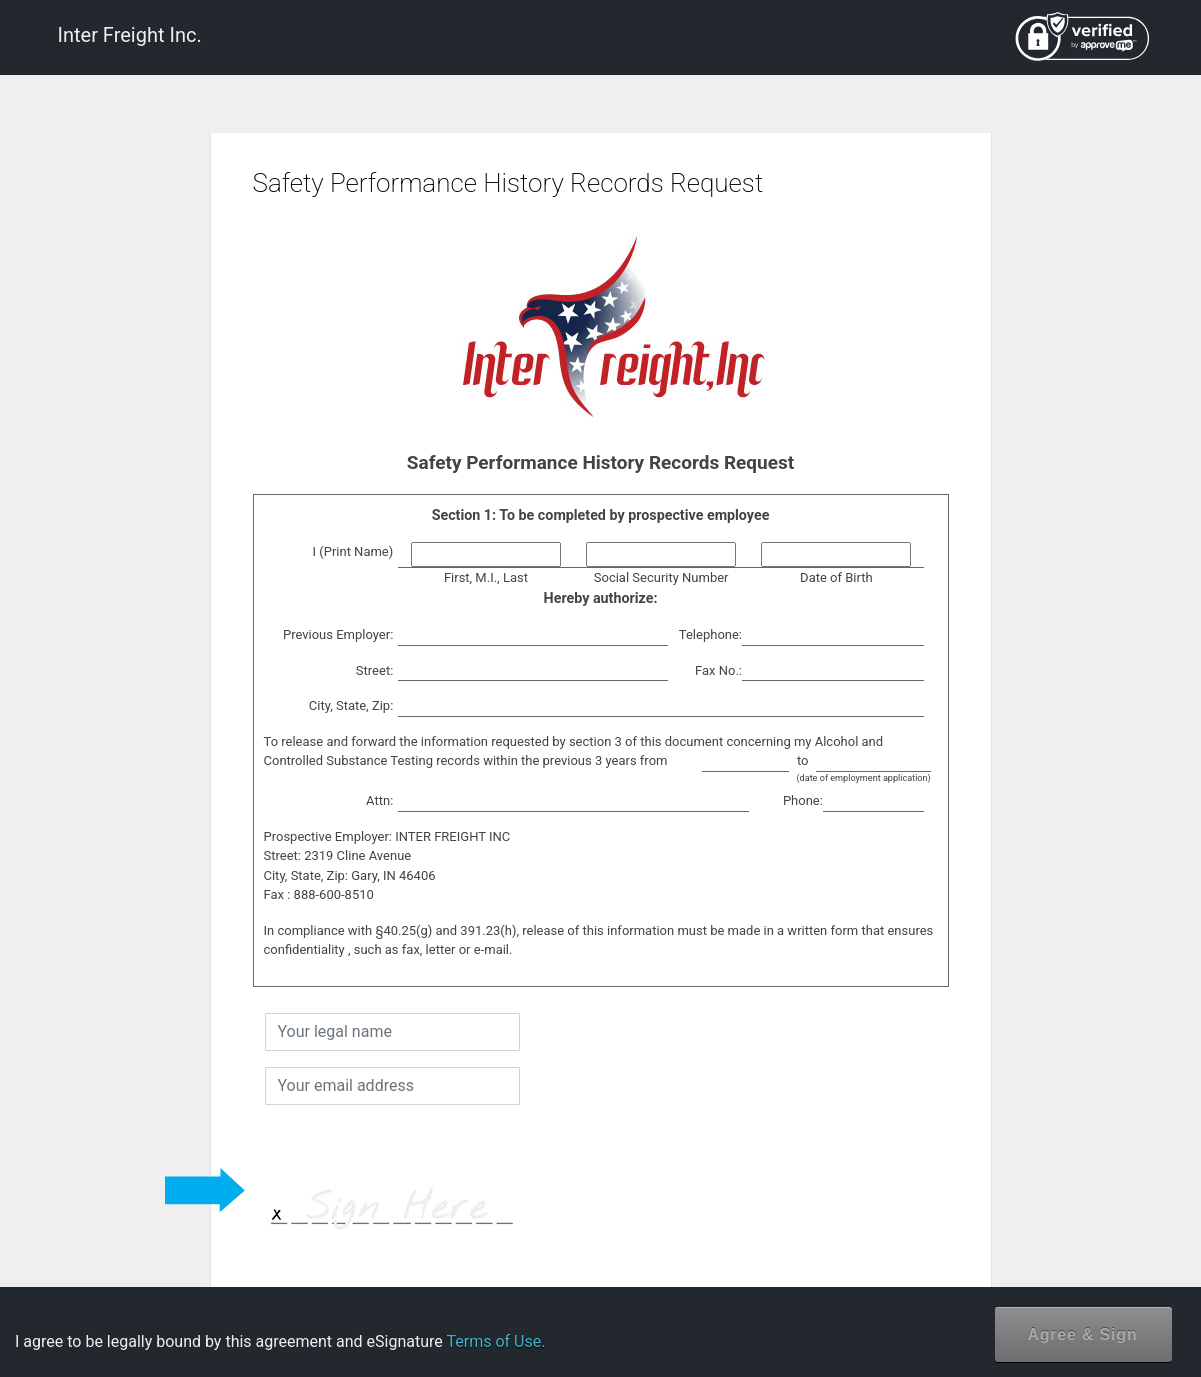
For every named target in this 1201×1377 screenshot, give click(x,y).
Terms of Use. (495, 1341)
